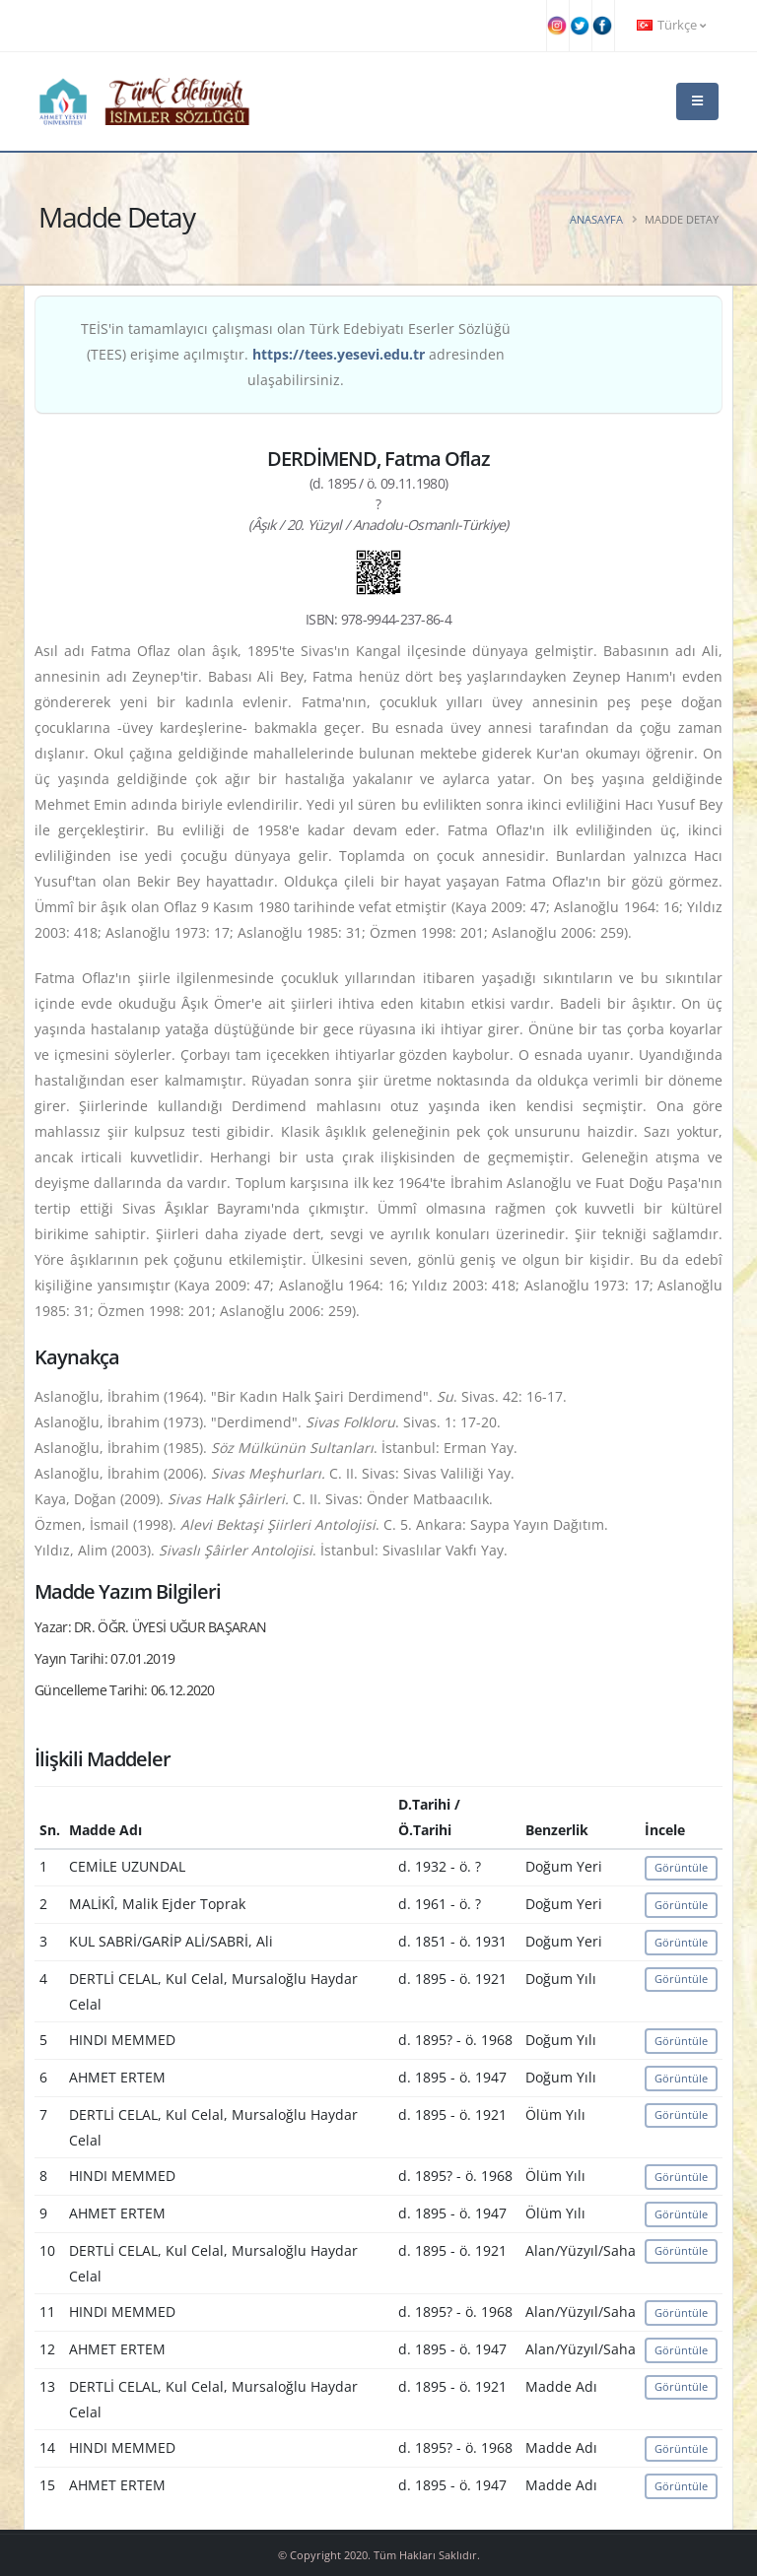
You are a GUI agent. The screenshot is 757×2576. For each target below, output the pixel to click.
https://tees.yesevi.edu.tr (338, 354)
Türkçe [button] (671, 25)
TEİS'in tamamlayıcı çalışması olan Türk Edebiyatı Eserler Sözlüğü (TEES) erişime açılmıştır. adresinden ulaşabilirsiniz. (296, 354)
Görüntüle (681, 1867)
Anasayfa (596, 219)
